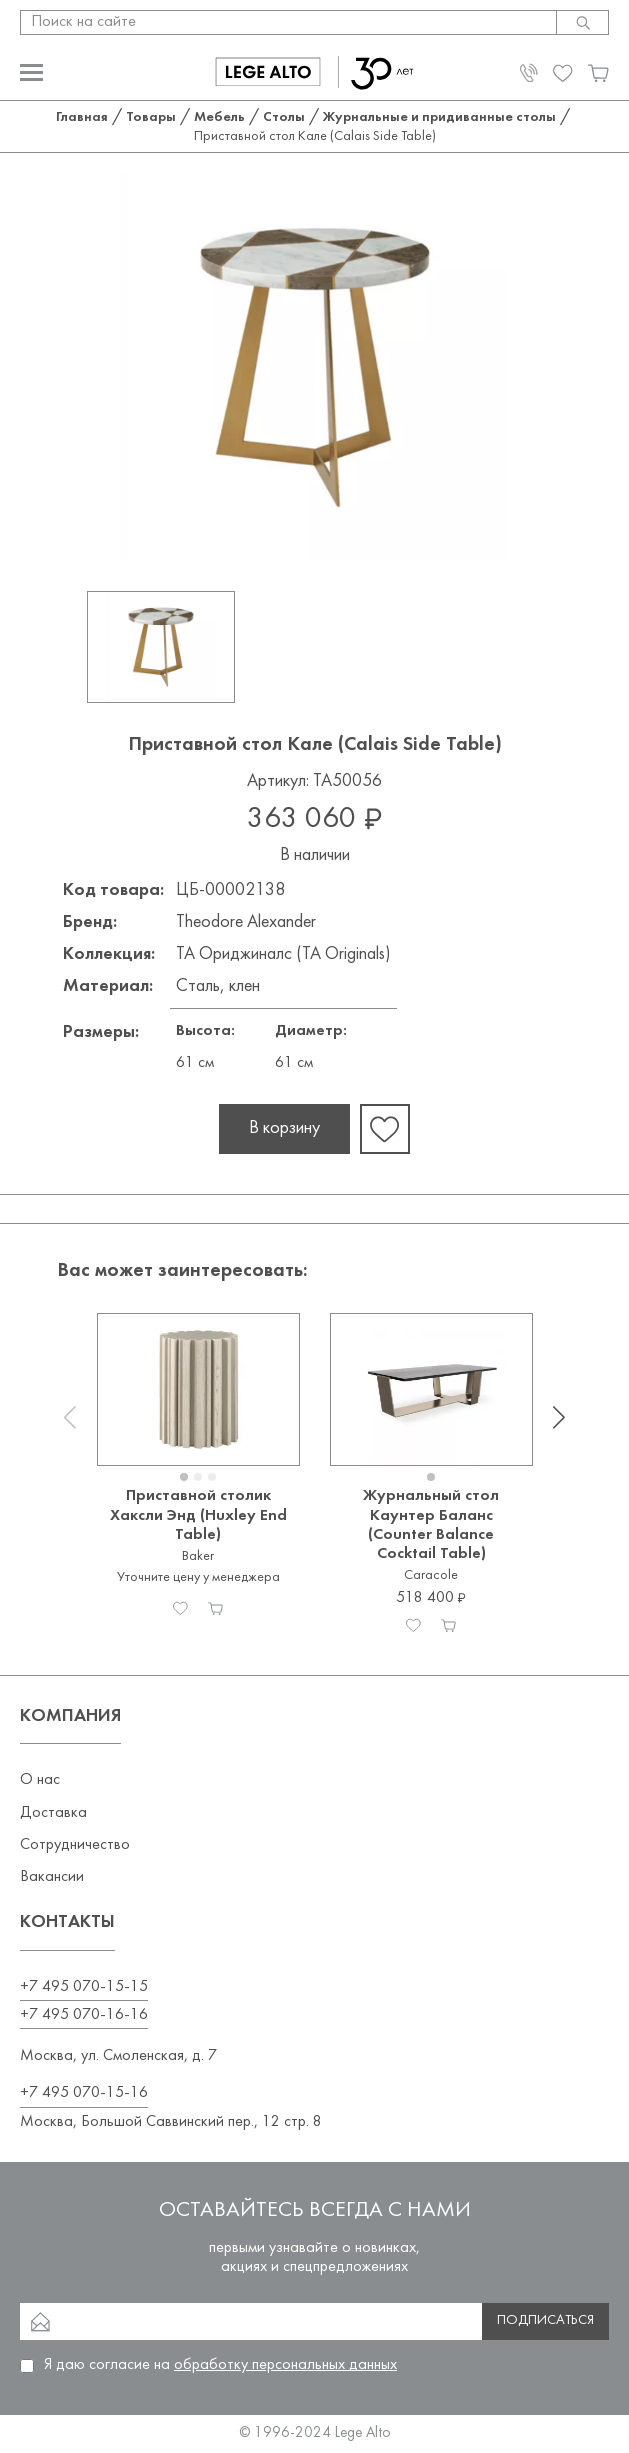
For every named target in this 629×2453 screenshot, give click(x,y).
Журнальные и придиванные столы (439, 117)
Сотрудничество (75, 1845)
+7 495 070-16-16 (84, 2015)
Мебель (219, 117)
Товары (151, 117)
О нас (40, 1780)
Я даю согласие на (220, 2365)
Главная (82, 117)
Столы (284, 117)
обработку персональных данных (285, 2365)
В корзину (284, 1128)
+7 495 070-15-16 (84, 2093)
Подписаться (545, 2320)
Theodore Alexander (246, 922)
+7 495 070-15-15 (84, 1987)
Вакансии (52, 1877)
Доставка (53, 1813)
